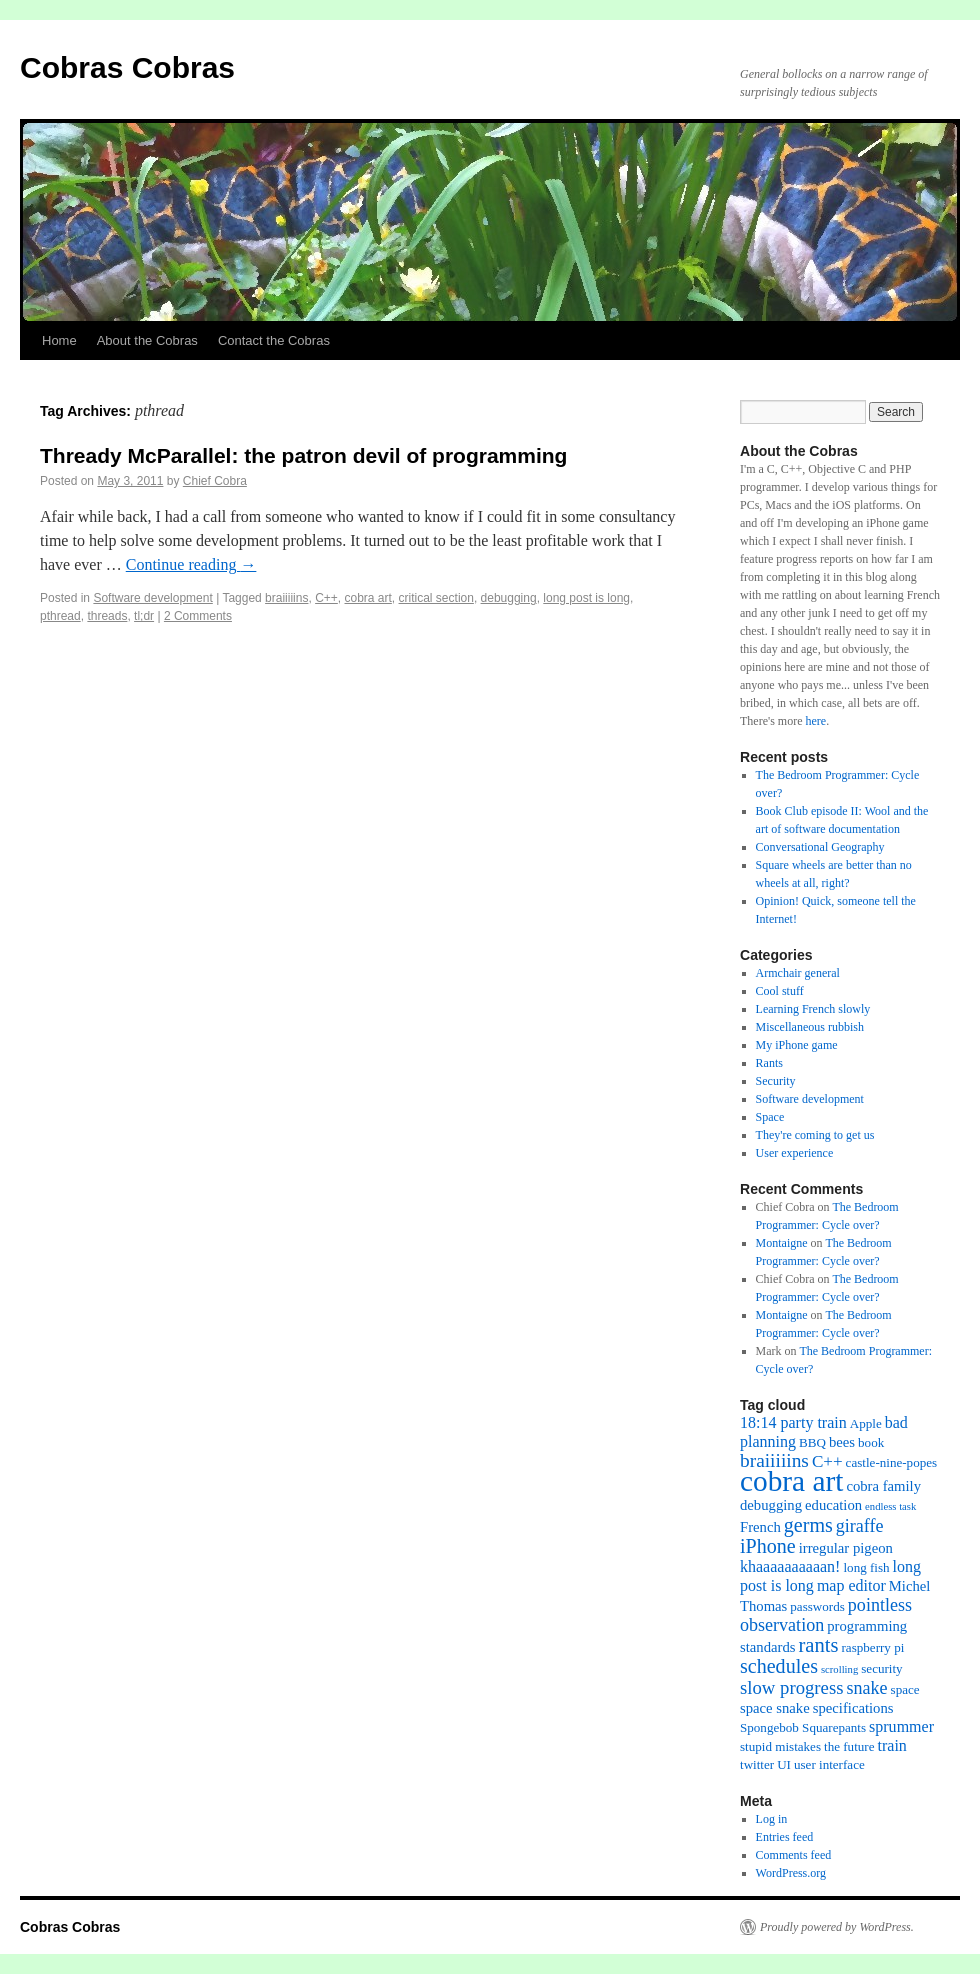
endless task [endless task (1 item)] (890, 1506)
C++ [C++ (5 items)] (827, 1461)
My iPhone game (797, 1045)
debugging (509, 598)
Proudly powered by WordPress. (837, 1927)
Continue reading (191, 564)
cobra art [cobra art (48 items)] (791, 1481)
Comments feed (794, 1855)
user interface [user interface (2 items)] (829, 1764)
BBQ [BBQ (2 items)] (812, 1442)
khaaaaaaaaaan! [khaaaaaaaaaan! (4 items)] (790, 1566)
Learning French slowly (813, 1009)
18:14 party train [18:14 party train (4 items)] (793, 1422)
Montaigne (782, 1243)
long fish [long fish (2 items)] (866, 1567)
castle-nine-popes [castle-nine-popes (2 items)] (892, 1462)
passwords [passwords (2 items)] (817, 1606)
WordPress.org (791, 1873)
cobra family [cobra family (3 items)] (883, 1486)
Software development (152, 598)
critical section (436, 598)
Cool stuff (780, 991)
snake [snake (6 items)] (866, 1688)
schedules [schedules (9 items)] (779, 1666)
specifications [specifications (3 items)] (853, 1708)
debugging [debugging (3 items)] (771, 1505)
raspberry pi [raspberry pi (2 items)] (873, 1647)
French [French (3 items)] (760, 1527)
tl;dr (144, 616)
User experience (795, 1153)
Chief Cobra (215, 481)
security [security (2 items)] (881, 1668)
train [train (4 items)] (892, 1745)
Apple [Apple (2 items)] (866, 1423)
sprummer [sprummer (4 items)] (901, 1726)
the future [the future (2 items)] (849, 1746)
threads (107, 616)
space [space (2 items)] (905, 1689)
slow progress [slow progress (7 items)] (791, 1687)
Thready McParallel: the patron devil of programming (303, 455)
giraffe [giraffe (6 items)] (860, 1526)
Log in (772, 1819)
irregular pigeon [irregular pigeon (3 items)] (846, 1548)
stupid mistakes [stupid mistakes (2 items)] (780, 1746)
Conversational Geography (820, 847)
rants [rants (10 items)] (818, 1645)
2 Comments (198, 616)
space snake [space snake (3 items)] (775, 1708)
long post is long (586, 598)
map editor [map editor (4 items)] (851, 1585)
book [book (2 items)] (871, 1442)
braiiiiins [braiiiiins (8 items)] (774, 1460)
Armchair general (798, 973)
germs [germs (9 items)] (808, 1525)
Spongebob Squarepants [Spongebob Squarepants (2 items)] (803, 1727)
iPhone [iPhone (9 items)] (768, 1546)
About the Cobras (147, 340)
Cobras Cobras (127, 67)
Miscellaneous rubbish (810, 1027)
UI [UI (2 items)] (784, 1764)
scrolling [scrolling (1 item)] (839, 1669)
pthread (60, 616)
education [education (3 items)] (833, 1505)
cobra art (368, 598)
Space (770, 1117)
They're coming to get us (815, 1135)
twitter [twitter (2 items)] (757, 1764)
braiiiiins (286, 598)
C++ (326, 598)
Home (59, 340)
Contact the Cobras (274, 340)
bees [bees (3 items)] (842, 1442)
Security (776, 1081)
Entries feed (785, 1837)
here (815, 721)
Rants (769, 1063)
